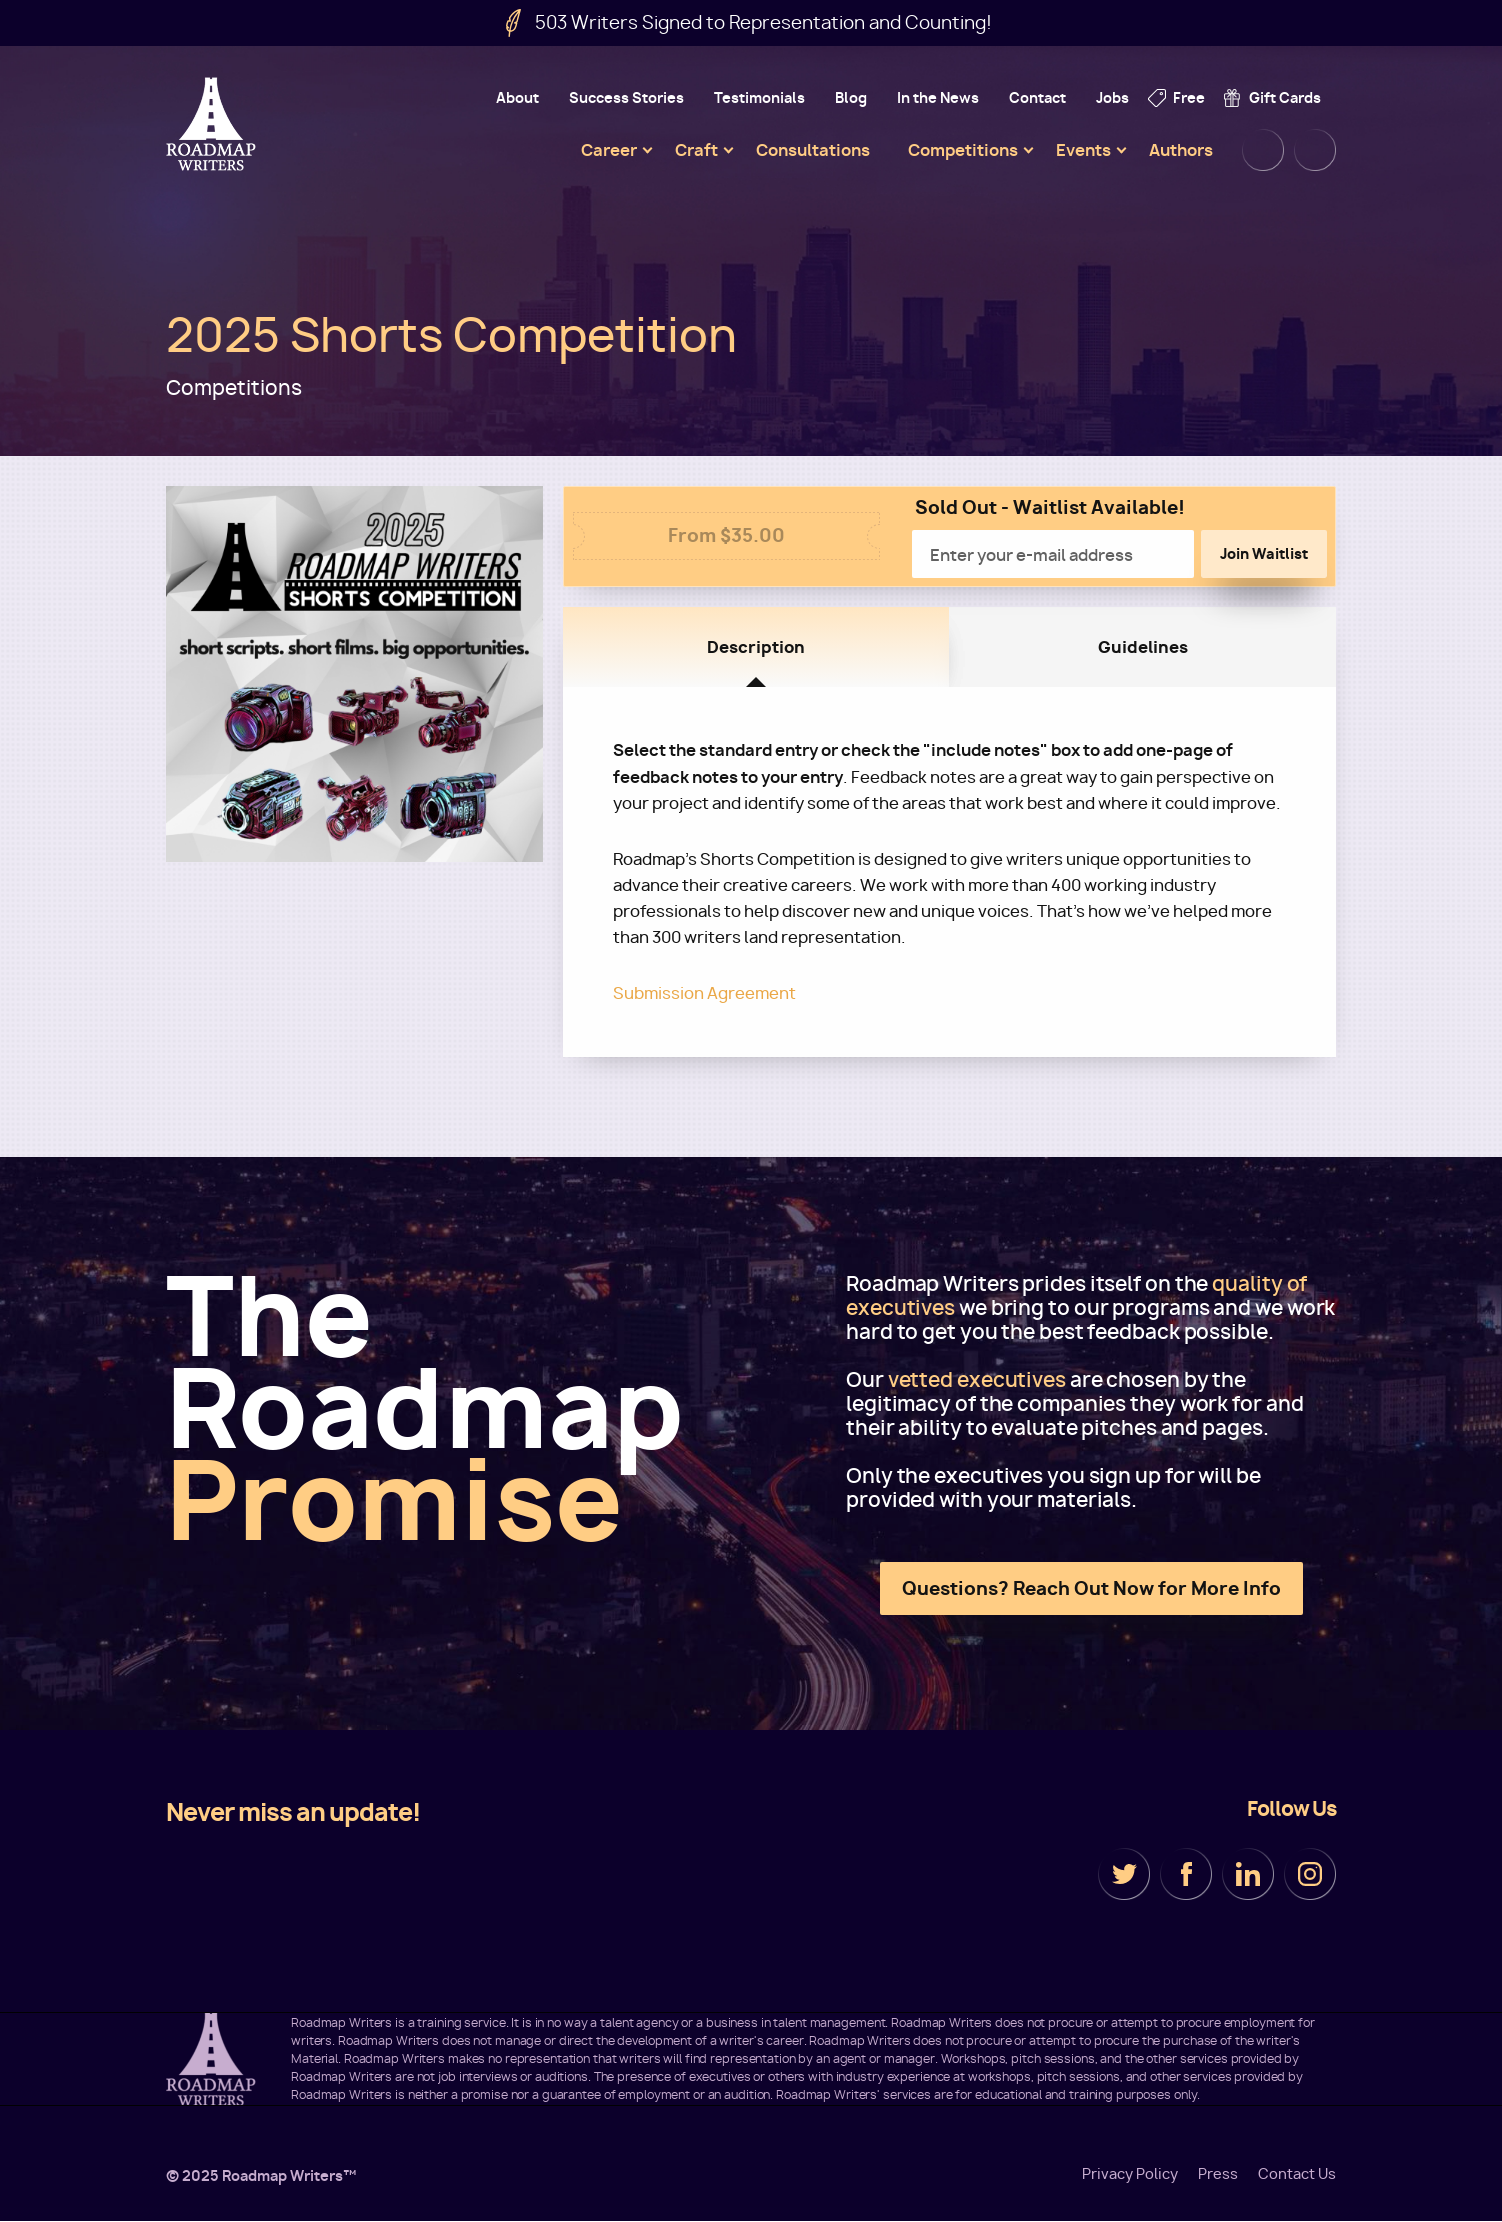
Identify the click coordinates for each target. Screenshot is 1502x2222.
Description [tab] (756, 647)
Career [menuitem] (609, 150)
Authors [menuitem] (1181, 150)
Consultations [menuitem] (813, 150)
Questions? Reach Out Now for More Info (1091, 1588)
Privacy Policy (1130, 2174)
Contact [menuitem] (1037, 97)
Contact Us (1297, 2174)
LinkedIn (1248, 1874)
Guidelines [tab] (1143, 647)
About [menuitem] (517, 97)
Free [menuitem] (1189, 97)
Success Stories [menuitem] (626, 97)
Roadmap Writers (213, 124)
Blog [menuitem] (851, 97)
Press (1218, 2174)
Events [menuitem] (1083, 150)
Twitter (1124, 1874)
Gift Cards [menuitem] (1285, 97)
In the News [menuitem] (938, 97)
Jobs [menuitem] (1112, 97)
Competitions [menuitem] (963, 150)
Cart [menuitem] (1315, 150)
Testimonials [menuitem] (759, 97)
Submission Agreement (704, 993)
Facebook (1186, 1874)
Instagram (1310, 1874)
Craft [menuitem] (696, 150)
